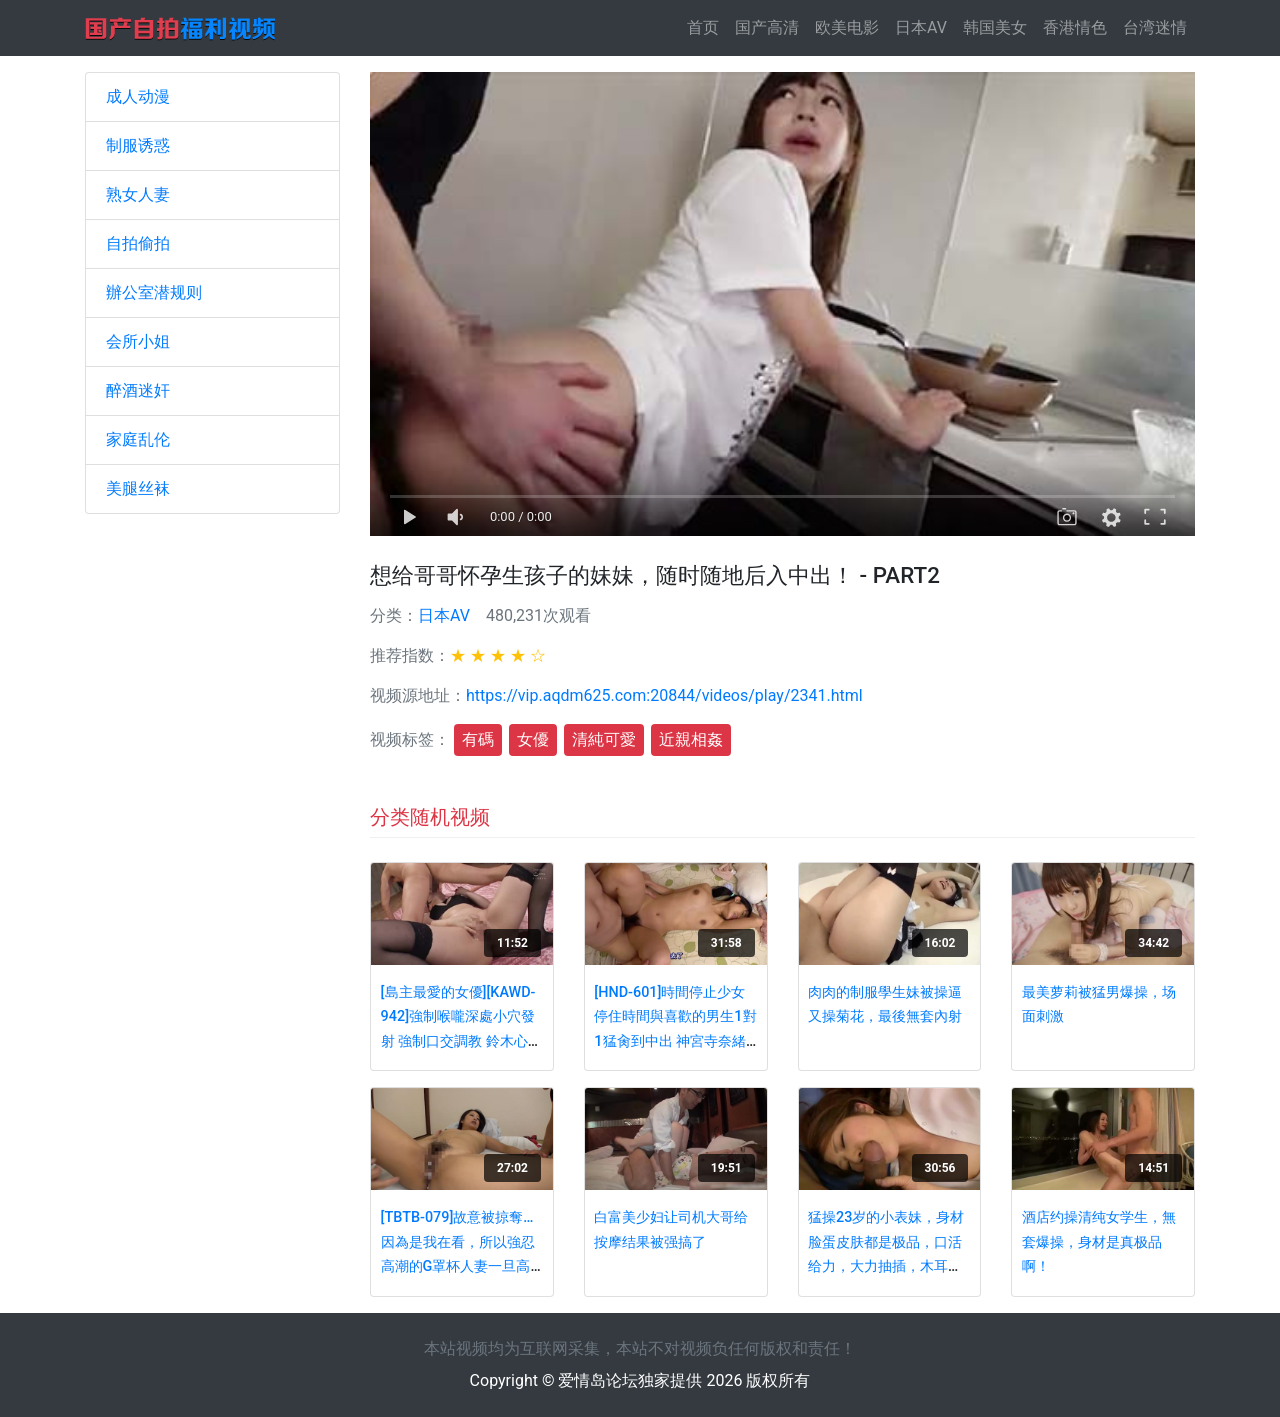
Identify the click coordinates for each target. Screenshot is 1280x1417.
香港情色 (1075, 27)
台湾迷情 (1155, 27)
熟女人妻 (138, 194)
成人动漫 (138, 96)
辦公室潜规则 (154, 292)
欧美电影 (847, 27)
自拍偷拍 (138, 243)
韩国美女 (995, 27)
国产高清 (767, 27)
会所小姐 (138, 341)
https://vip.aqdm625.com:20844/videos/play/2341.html (664, 695)
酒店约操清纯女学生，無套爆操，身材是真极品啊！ (1099, 1242)
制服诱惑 (138, 145)
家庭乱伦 (138, 439)
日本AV (921, 27)
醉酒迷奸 (138, 390)
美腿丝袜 (138, 488)
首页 (707, 26)
